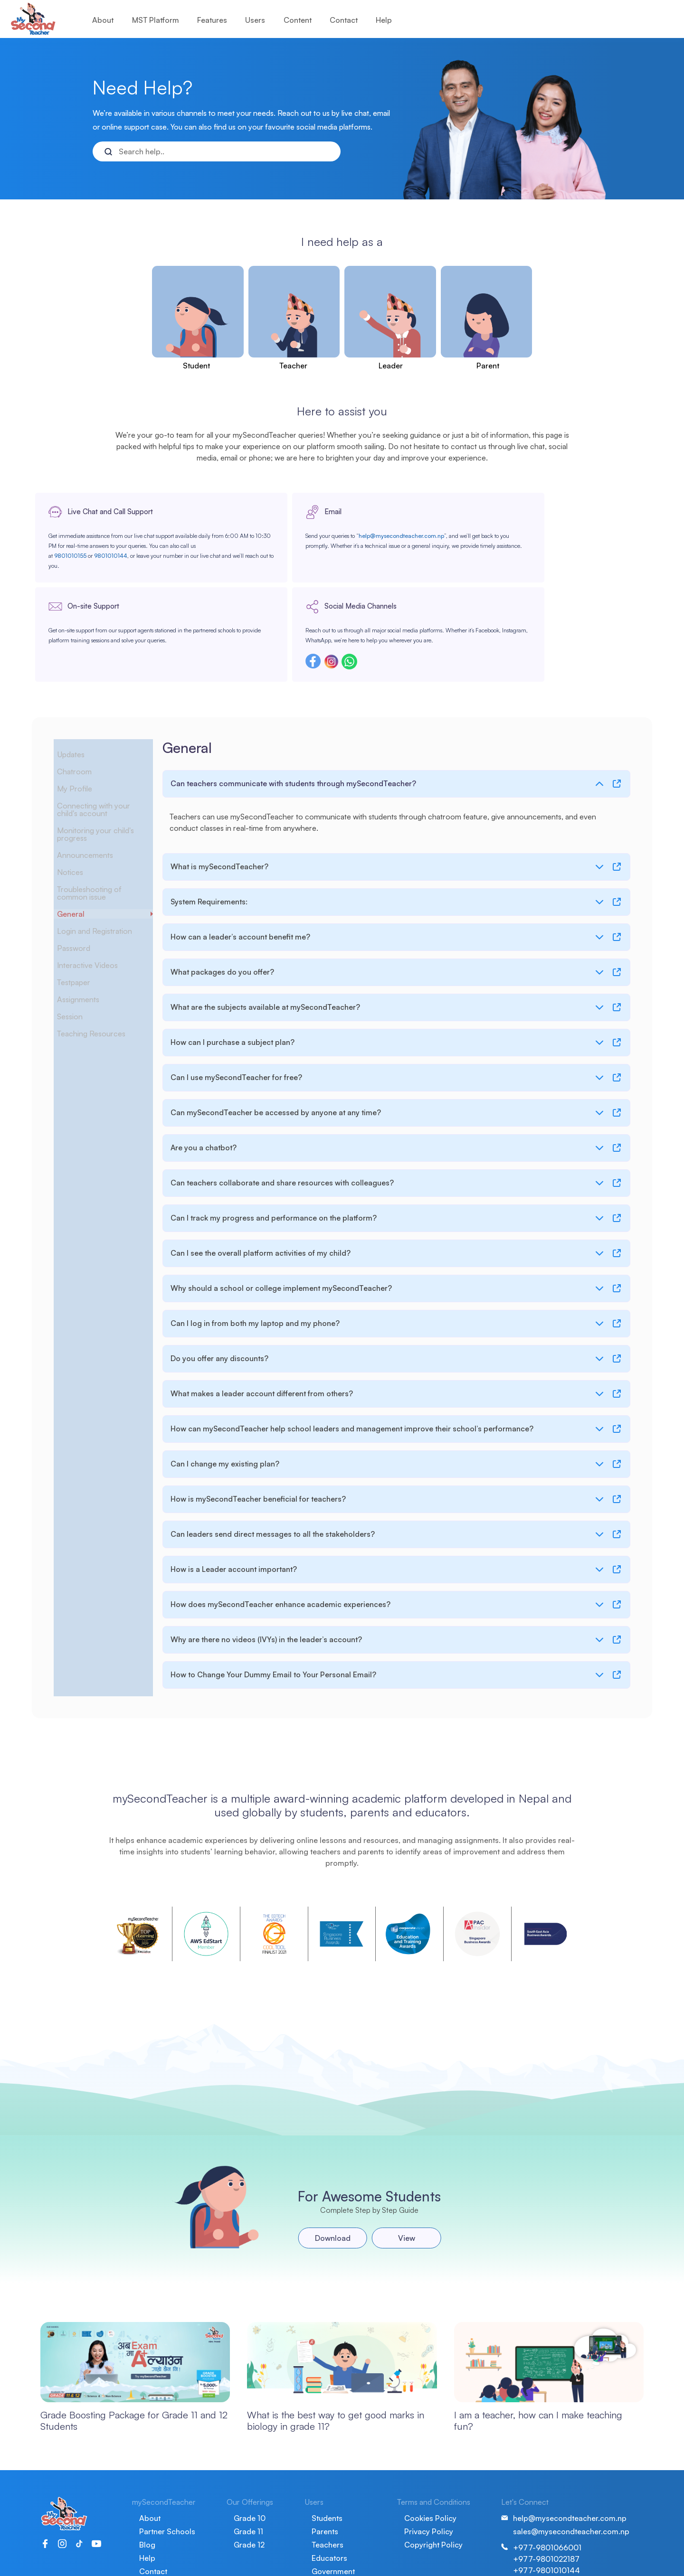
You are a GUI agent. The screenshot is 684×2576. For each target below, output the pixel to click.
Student (195, 365)
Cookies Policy (430, 2461)
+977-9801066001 (547, 2491)
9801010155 (102, 573)
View (399, 2179)
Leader (391, 365)
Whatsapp (553, 595)
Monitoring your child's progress (104, 760)
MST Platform (155, 20)
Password (81, 874)
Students (327, 2461)
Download (325, 2179)
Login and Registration (103, 857)
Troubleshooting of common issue (97, 819)
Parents (325, 2475)
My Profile (81, 714)
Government (333, 2515)
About (103, 20)
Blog (147, 2488)
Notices (77, 798)
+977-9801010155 (546, 2525)
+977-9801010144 (546, 2514)
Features (212, 20)
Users (255, 20)
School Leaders (339, 2528)
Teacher (293, 365)
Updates (79, 680)
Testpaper (81, 908)
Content (298, 20)
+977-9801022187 (546, 2502)
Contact (344, 20)
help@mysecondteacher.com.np (251, 553)
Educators (329, 2501)
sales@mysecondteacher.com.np (571, 2475)
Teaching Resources (99, 959)
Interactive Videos (95, 891)
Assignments (86, 925)
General (78, 840)
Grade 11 (248, 2475)
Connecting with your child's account (101, 735)
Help (384, 20)
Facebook (517, 595)
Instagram (535, 595)
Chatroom (82, 697)
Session (78, 942)
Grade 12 (249, 2488)
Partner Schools (167, 2475)
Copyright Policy (433, 2488)
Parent (488, 365)
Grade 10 (250, 2461)
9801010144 (143, 573)
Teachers (327, 2488)
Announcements (92, 781)
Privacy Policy (428, 2475)
